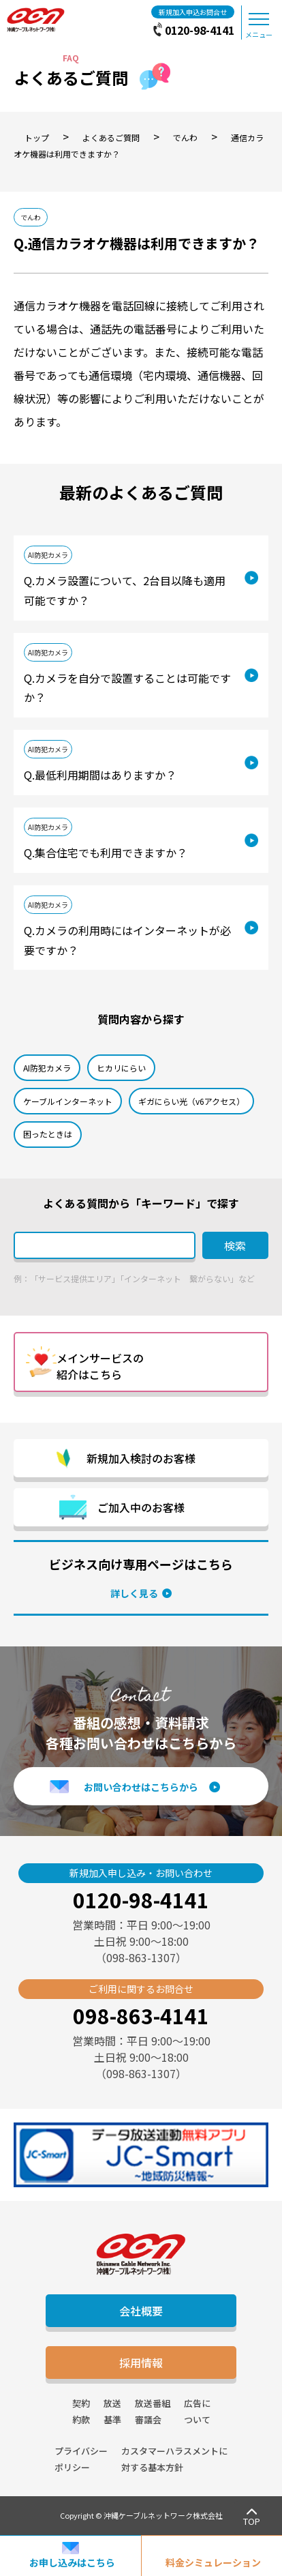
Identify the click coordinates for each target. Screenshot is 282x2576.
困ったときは (47, 1134)
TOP (251, 2521)
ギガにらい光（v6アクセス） (191, 1101)
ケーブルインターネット (67, 1101)
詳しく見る (134, 1593)
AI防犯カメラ (48, 555)
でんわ (30, 217)
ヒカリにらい (121, 1068)
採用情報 (141, 2362)
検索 (235, 1245)
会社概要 (141, 2311)
